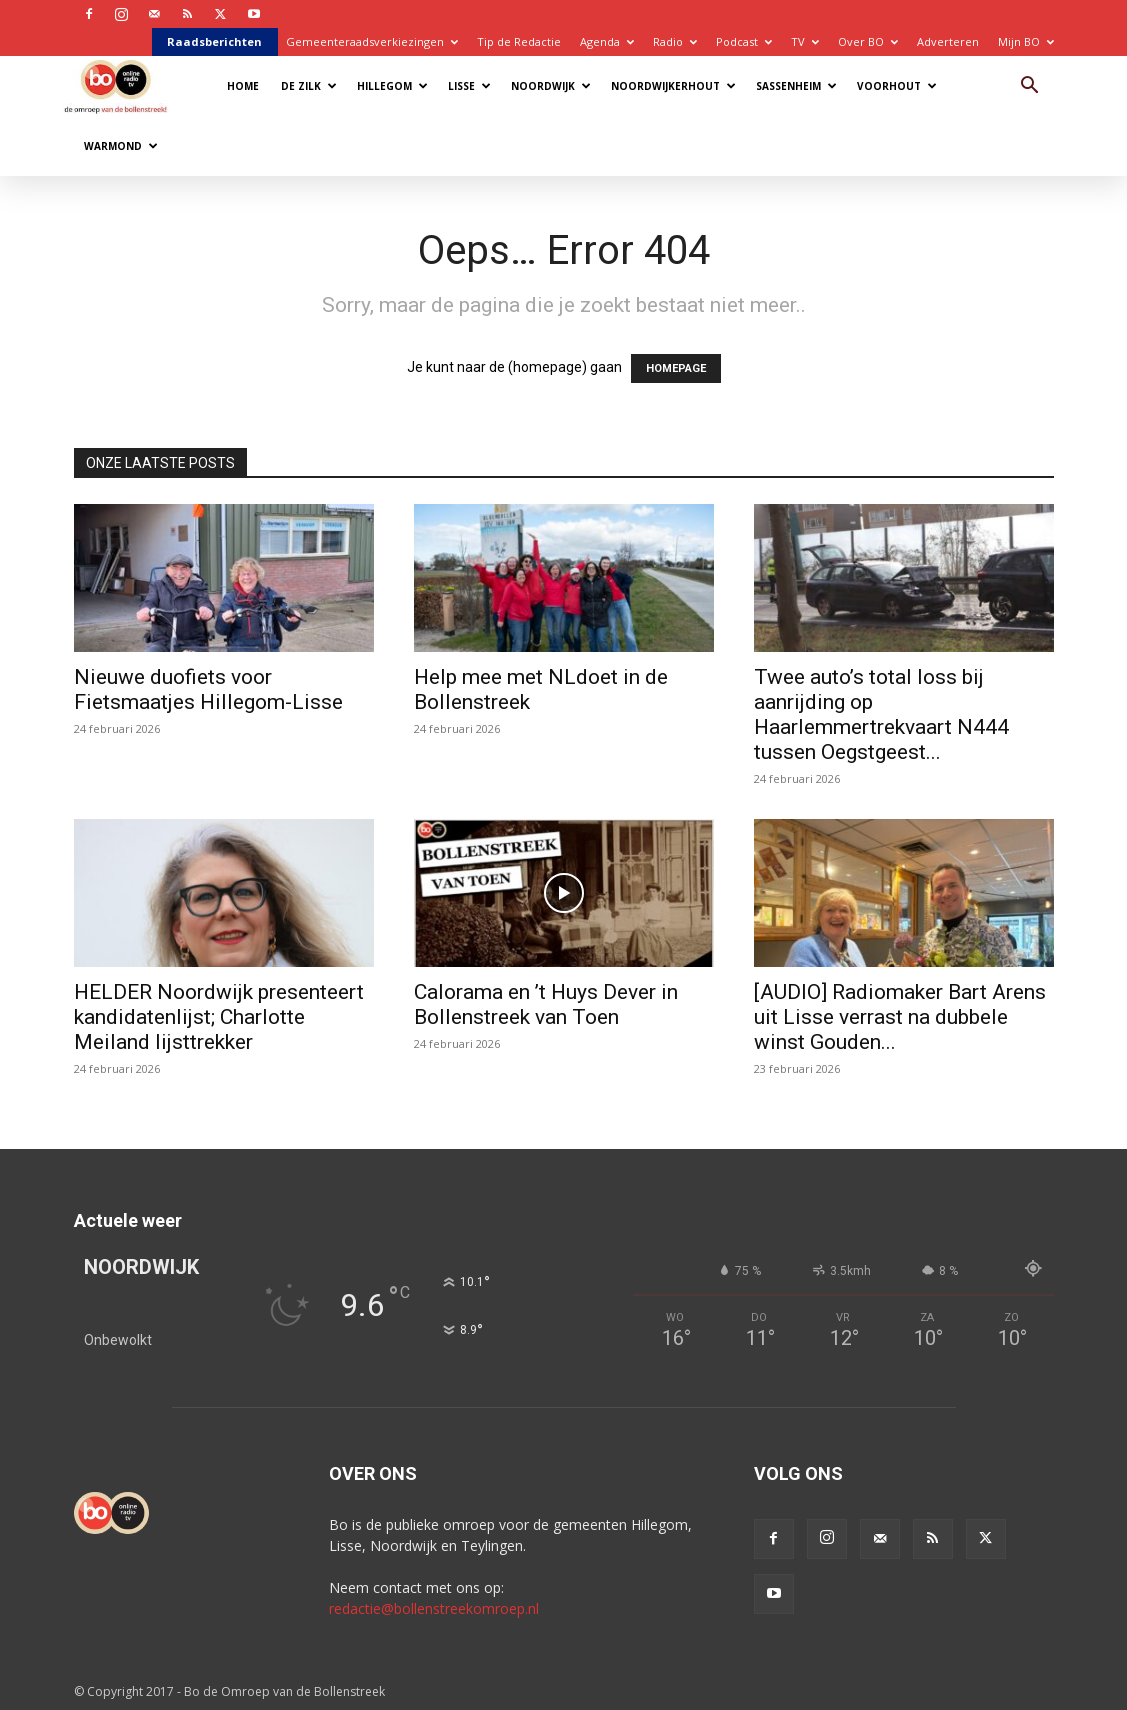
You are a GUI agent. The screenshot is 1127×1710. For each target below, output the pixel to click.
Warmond (121, 146)
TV (805, 41)
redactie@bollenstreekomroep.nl (434, 1608)
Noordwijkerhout (673, 86)
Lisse (469, 86)
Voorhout (897, 86)
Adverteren (948, 41)
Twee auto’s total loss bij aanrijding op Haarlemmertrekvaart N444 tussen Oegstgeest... (881, 714)
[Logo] (125, 85)
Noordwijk (551, 86)
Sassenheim (796, 86)
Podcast (744, 41)
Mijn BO (1026, 41)
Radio (675, 41)
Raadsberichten (214, 41)
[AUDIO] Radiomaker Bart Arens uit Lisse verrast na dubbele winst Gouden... (900, 1017)
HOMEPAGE (676, 368)
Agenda (607, 41)
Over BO (868, 41)
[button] (1030, 87)
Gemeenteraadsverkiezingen (372, 41)
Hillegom (392, 86)
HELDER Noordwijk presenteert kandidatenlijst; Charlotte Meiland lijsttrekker (219, 1017)
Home (243, 86)
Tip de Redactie (519, 41)
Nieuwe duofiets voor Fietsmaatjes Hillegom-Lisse (208, 689)
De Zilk (309, 86)
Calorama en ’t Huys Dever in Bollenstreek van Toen (546, 1004)
